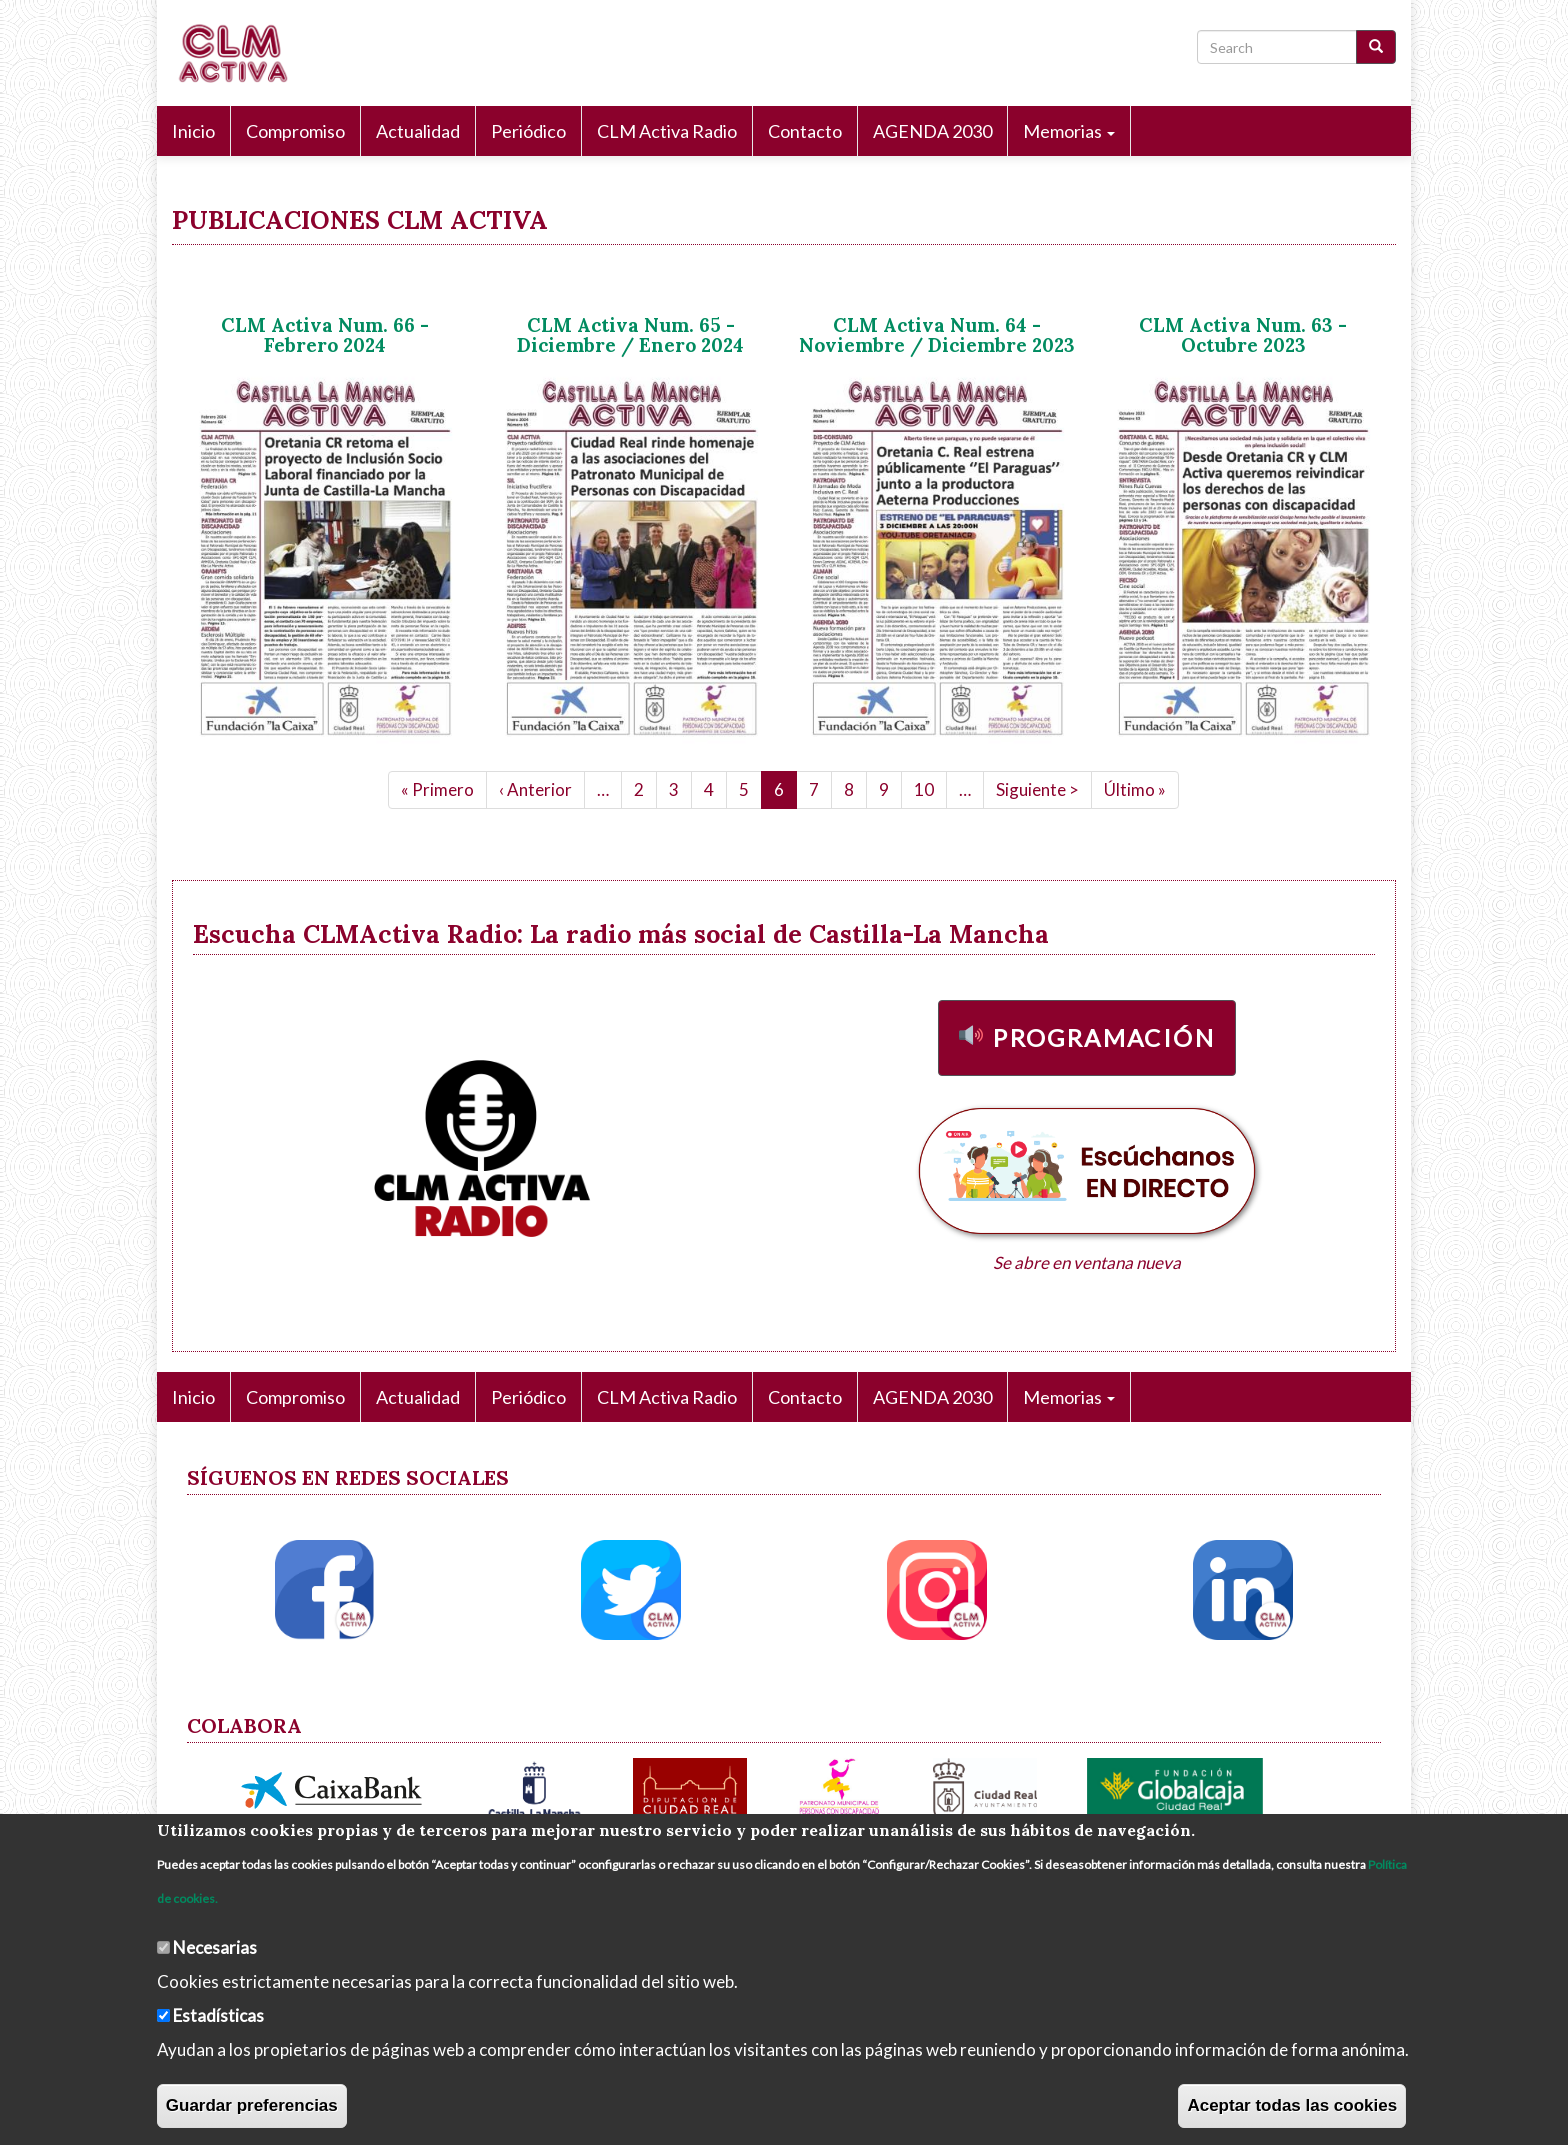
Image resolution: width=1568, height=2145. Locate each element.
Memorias (1069, 131)
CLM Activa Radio (667, 131)
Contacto (805, 131)
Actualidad (418, 131)
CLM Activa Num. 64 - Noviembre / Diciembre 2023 (937, 335)
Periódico (528, 131)
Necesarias (215, 1947)
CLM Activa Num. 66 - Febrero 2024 (325, 335)
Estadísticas (218, 2015)
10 (930, 789)
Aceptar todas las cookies (1292, 2105)
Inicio (193, 131)
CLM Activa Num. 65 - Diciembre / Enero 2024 (630, 335)
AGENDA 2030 (932, 131)
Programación (1104, 1037)
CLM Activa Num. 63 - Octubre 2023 (1243, 335)
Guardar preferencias (252, 2105)
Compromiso (295, 131)
